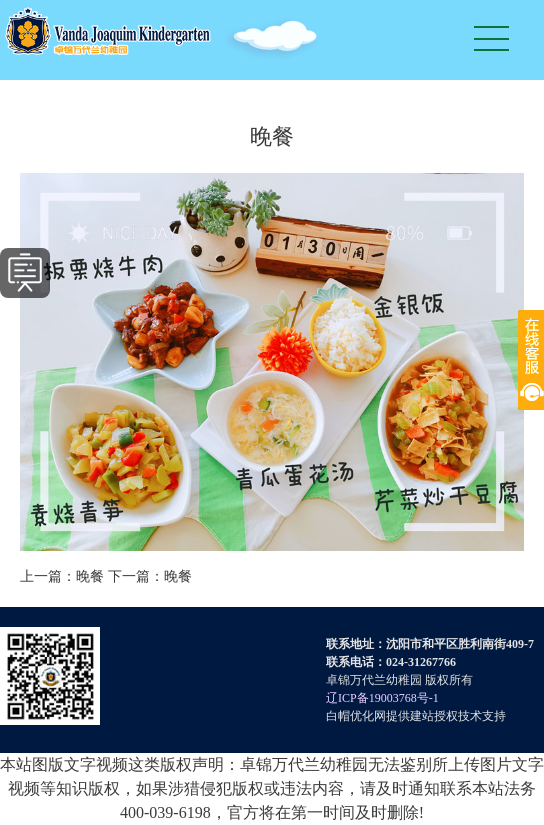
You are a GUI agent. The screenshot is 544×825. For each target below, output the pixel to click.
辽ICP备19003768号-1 (382, 698)
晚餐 (90, 576)
